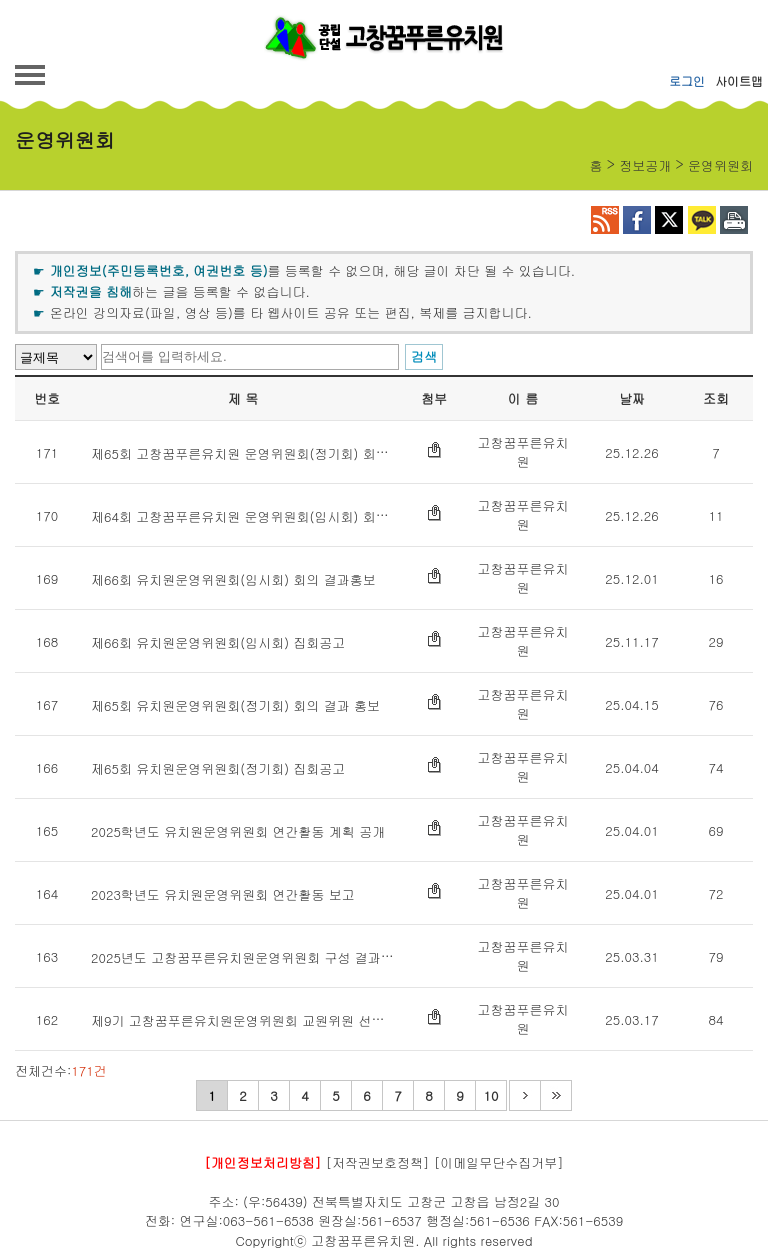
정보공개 (645, 165)
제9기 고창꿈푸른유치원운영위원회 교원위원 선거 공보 (253, 1020)
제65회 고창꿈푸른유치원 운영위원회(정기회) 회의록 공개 (261, 453)
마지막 (556, 1095)
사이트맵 (739, 80)
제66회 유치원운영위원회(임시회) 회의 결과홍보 (233, 579)
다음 (524, 1095)
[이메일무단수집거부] (499, 1162)
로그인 (687, 80)
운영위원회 (720, 165)
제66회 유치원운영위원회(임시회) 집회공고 (218, 642)
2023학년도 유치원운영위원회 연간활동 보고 (223, 894)
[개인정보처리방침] (262, 1162)
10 (491, 1095)
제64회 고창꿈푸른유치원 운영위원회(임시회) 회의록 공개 (261, 516)
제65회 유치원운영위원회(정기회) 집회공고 (218, 768)
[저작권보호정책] (378, 1162)
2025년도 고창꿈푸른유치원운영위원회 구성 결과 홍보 (251, 957)
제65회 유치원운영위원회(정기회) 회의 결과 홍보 (235, 705)
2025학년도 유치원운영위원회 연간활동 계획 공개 (238, 831)
